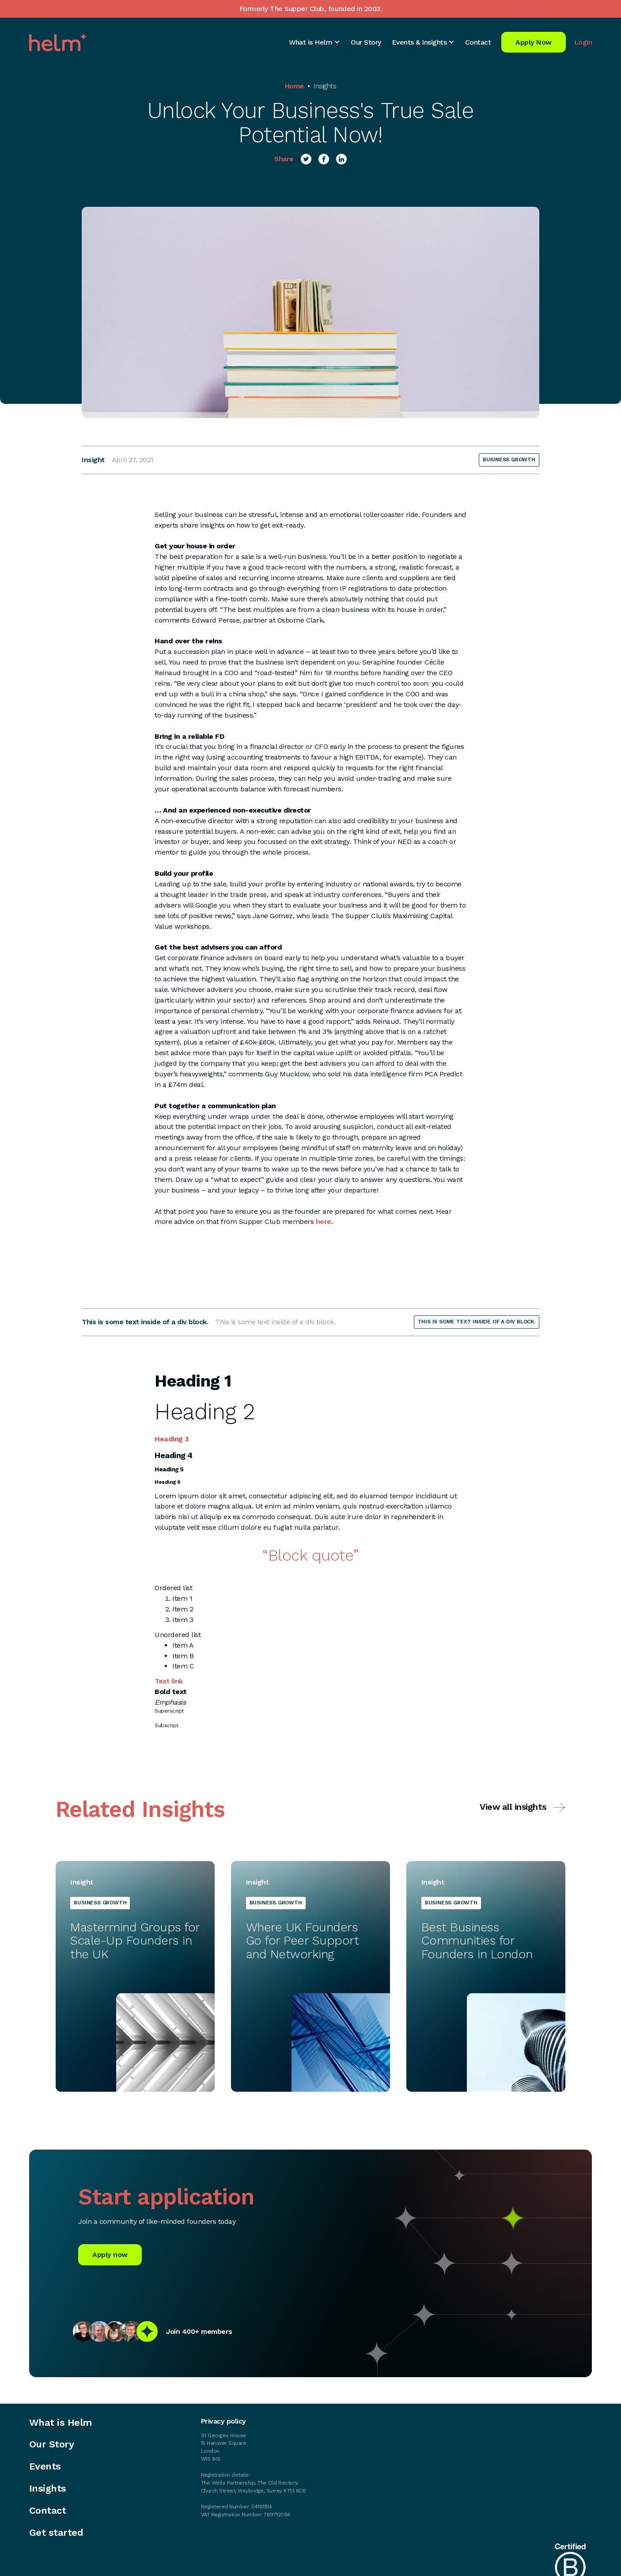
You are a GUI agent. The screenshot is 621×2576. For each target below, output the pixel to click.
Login (583, 42)
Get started (56, 2533)
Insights (324, 86)
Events (45, 2466)
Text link (169, 1681)
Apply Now (533, 42)
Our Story (366, 42)
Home (294, 86)
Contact (478, 42)
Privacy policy (223, 2421)
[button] (314, 42)
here (323, 1221)
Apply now (110, 2254)
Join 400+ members (199, 2331)
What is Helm (60, 2423)
